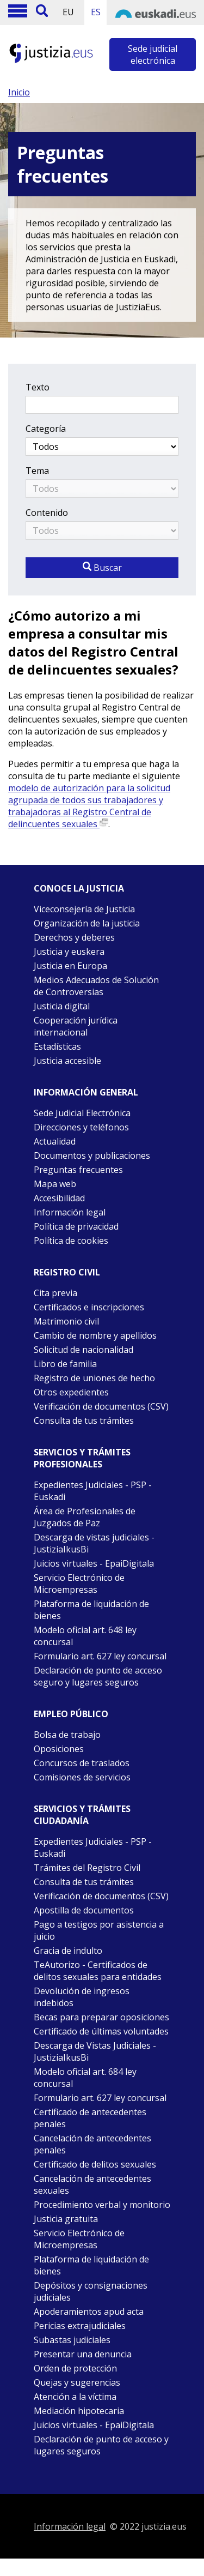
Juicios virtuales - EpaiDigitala (94, 1563)
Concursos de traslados (81, 1763)
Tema (37, 471)
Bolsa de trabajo (67, 1735)
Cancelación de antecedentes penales (92, 2144)
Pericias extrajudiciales (80, 2326)
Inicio (19, 92)
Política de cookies (71, 1241)
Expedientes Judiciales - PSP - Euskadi (93, 1491)
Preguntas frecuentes (78, 1170)
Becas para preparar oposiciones (101, 2017)
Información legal (70, 1212)
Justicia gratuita (66, 2219)
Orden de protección (75, 2368)
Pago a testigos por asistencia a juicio (99, 1930)
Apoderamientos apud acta (89, 2312)
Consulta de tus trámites (84, 1421)
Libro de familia (65, 1364)
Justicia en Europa (70, 966)
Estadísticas (57, 1046)
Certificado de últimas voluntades (101, 2031)
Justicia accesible (67, 1061)
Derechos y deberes (74, 937)
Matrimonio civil (66, 1321)
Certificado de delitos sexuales (95, 2164)
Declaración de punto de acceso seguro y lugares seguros (98, 1676)
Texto (38, 387)
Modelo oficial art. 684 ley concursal (85, 2078)
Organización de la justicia (87, 923)
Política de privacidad (76, 1226)
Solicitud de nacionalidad (83, 1350)
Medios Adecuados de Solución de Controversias (96, 986)
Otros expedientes (71, 1392)
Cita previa (55, 1293)
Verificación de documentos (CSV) (101, 1406)
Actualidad (55, 1141)
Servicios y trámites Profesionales (82, 1458)
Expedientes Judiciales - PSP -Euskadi (93, 1847)
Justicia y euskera (69, 952)
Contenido (47, 513)
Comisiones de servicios (82, 1777)
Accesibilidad (59, 1198)
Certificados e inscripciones (89, 1307)
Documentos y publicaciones (92, 1155)
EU (68, 12)
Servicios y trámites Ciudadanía (82, 1815)
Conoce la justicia (79, 888)
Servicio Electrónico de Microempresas (79, 1584)
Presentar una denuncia (83, 2354)
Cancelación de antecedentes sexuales (92, 2184)
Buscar (102, 568)
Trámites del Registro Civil (87, 1868)
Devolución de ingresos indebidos (81, 1997)
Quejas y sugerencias (77, 2382)
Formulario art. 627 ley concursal (100, 1656)
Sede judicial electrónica (152, 55)
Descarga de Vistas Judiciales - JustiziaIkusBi (95, 2051)
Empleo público (71, 1714)
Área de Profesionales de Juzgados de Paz (84, 1517)
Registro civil (67, 1272)
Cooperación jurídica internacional (76, 1026)
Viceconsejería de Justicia (84, 909)
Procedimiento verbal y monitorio (102, 2205)
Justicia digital (62, 1006)
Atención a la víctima (75, 2397)
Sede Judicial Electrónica (82, 1113)
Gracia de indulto (68, 1951)
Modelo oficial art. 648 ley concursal (85, 1636)
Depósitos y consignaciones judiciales (90, 2291)
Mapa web (55, 1184)
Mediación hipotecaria (79, 2411)
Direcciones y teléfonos (81, 1127)
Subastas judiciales (72, 2340)
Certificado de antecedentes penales (90, 2118)
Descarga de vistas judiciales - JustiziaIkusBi (94, 1543)
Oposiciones (59, 1749)
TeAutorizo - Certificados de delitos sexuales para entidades (98, 1971)
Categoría (46, 429)
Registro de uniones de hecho (94, 1378)
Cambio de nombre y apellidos (95, 1335)
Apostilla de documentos (84, 1910)
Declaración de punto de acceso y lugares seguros (101, 2445)
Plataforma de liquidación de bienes (91, 1610)
